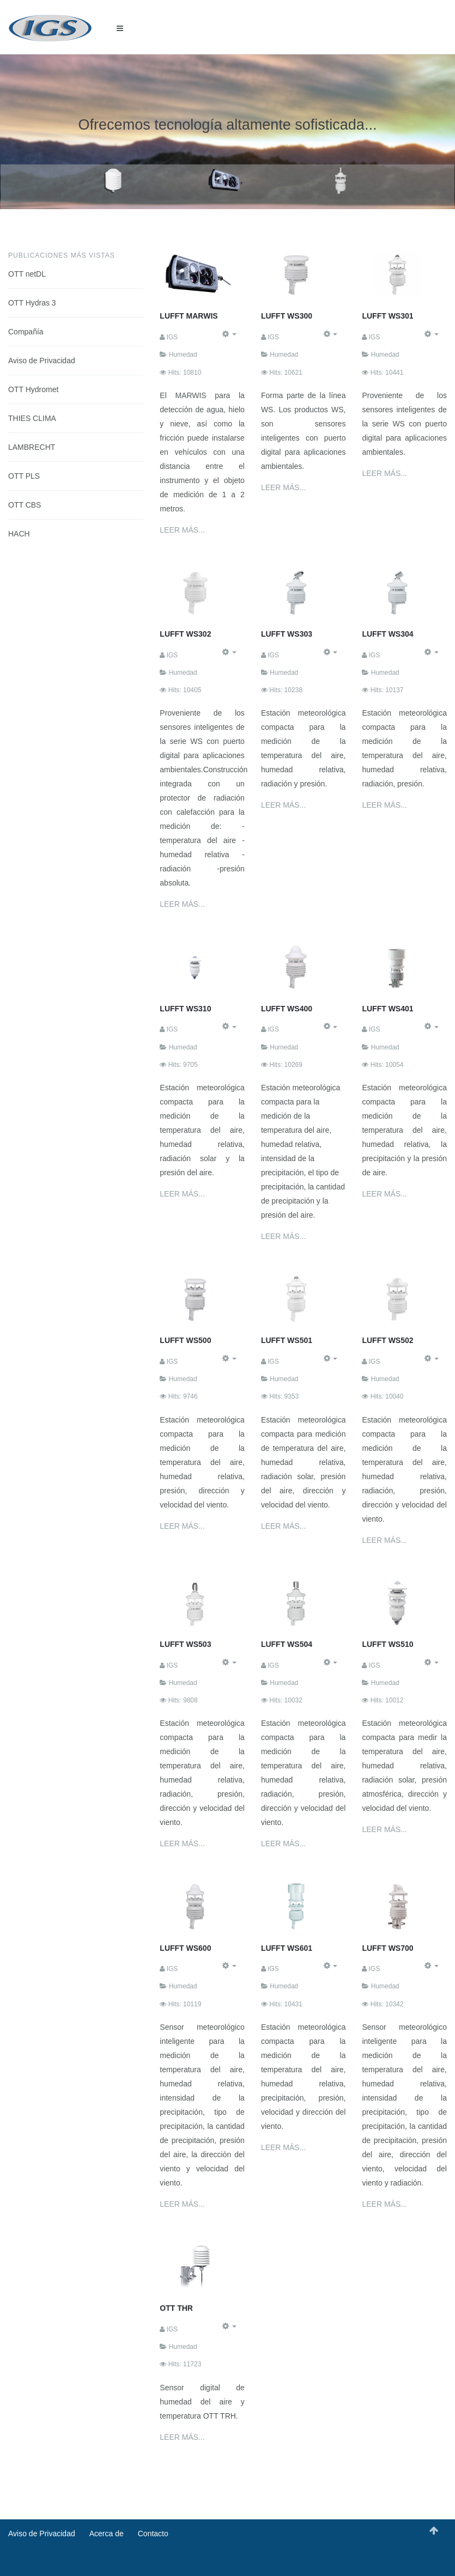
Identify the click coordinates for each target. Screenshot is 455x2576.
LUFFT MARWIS (188, 316)
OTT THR (176, 2308)
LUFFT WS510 (387, 1644)
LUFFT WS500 (185, 1340)
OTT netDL (27, 274)
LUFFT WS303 (286, 634)
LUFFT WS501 (286, 1340)
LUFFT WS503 (185, 1644)
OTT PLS (24, 476)
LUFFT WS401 (387, 1008)
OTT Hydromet (33, 389)
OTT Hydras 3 (32, 302)
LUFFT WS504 (286, 1644)
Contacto (153, 2533)
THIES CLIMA (32, 418)
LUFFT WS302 (185, 634)
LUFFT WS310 (185, 1008)
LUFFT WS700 (387, 1948)
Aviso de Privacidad (41, 360)
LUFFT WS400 (286, 1008)
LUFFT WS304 (387, 634)
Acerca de (106, 2533)
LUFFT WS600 (185, 1948)
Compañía (26, 331)
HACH (19, 533)
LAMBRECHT (31, 447)
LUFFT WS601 (286, 1948)
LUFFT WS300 (286, 316)
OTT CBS (24, 504)
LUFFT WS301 (387, 316)
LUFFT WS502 (387, 1340)
